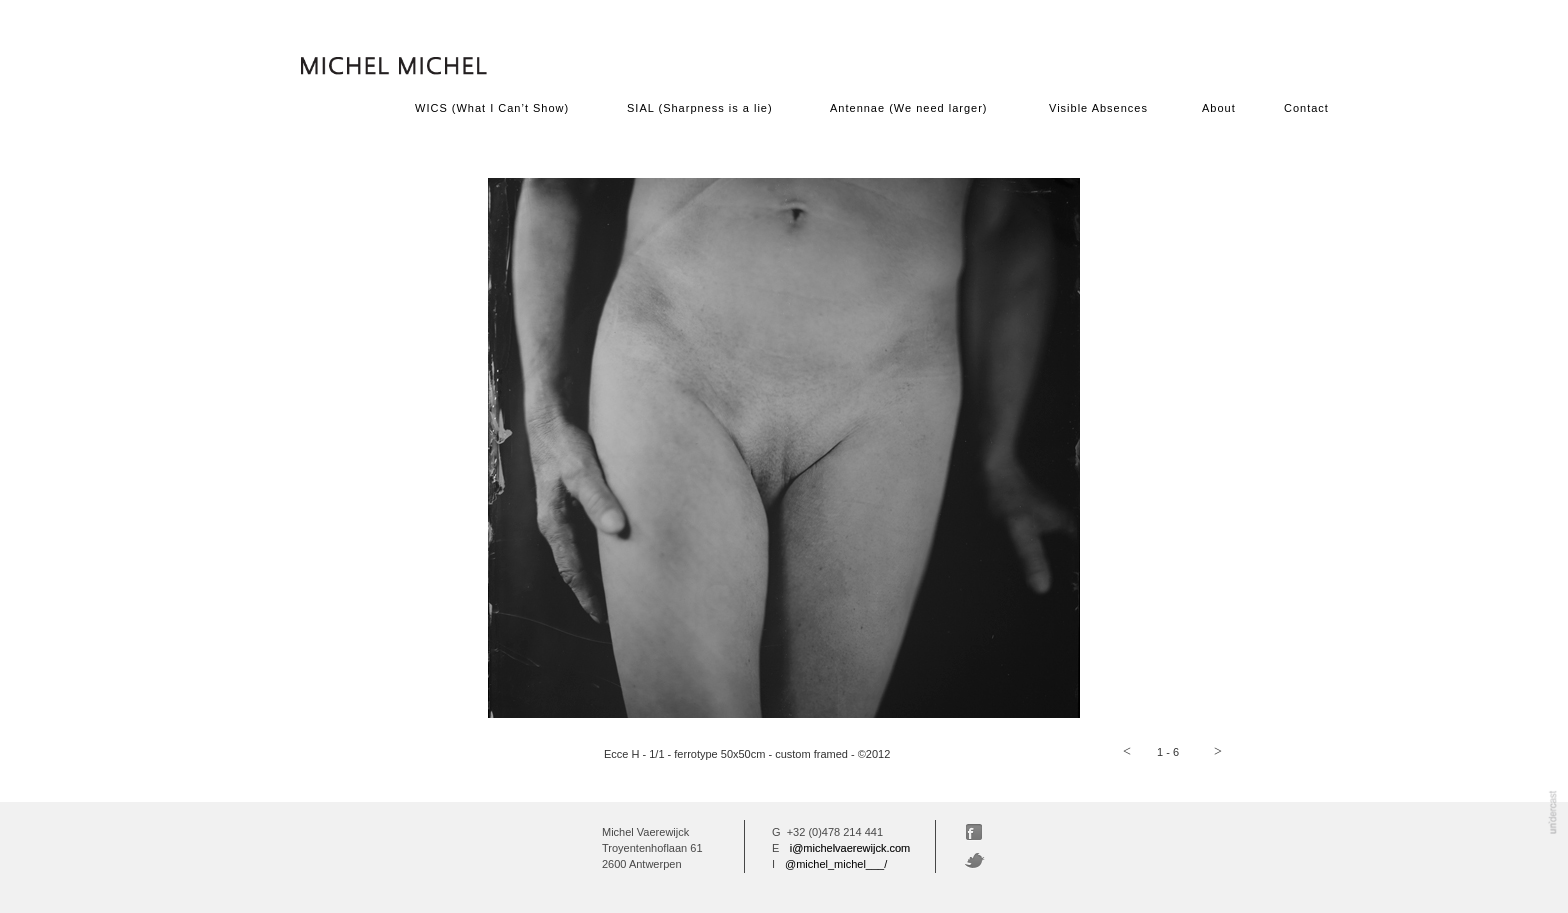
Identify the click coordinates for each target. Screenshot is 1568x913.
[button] (1127, 752)
